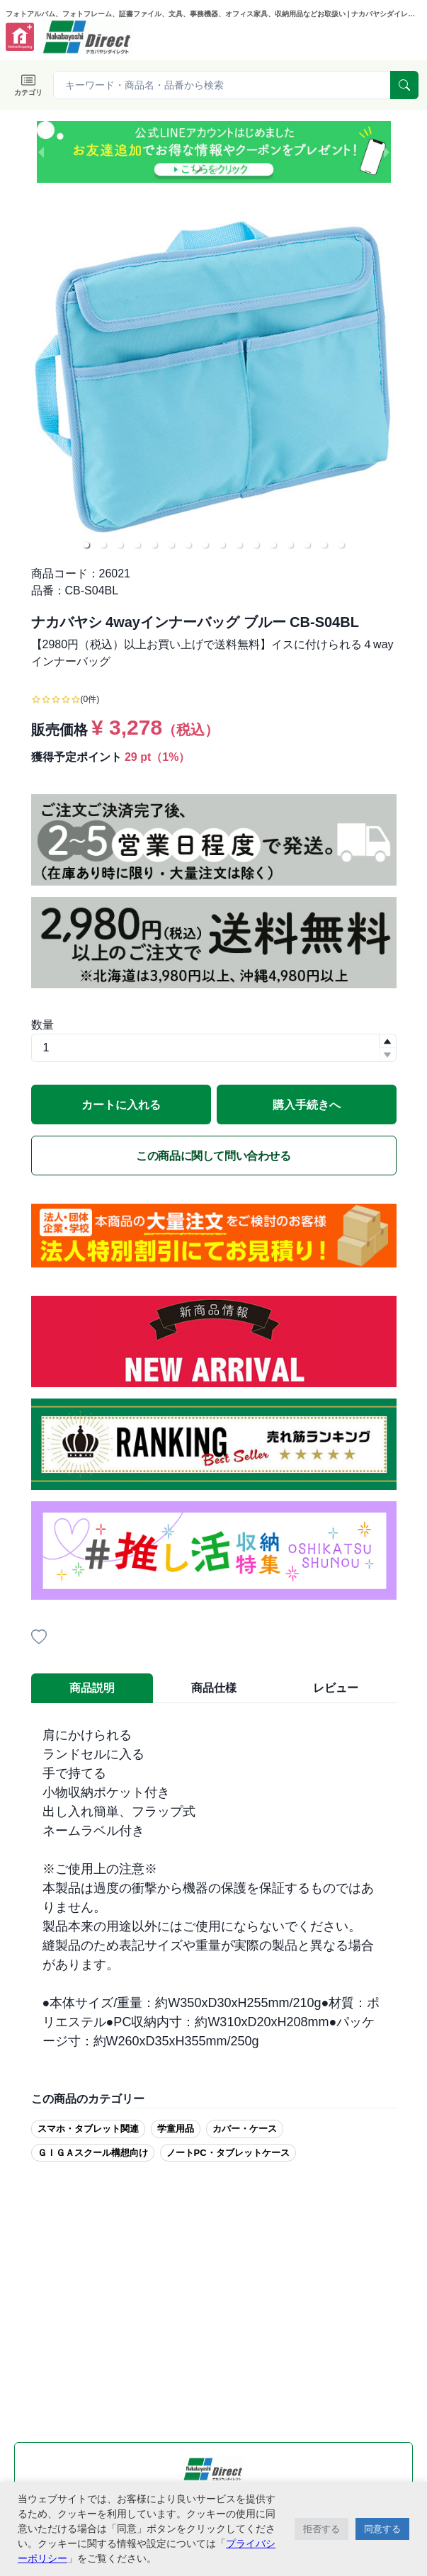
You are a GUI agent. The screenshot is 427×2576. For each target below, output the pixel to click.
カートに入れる (121, 1105)
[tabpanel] (214, 1888)
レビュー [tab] (335, 1688)
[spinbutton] (214, 1048)
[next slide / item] (387, 152)
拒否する (321, 2529)
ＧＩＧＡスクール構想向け (93, 2152)
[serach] (404, 85)
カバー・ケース (244, 2128)
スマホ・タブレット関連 (88, 2128)
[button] (197, 168)
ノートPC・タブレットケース (228, 2152)
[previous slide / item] (41, 152)
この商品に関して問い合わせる (213, 1156)
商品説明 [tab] (92, 1688)
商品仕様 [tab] (214, 1688)
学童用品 (175, 2128)
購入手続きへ (307, 1105)
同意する (382, 2529)
